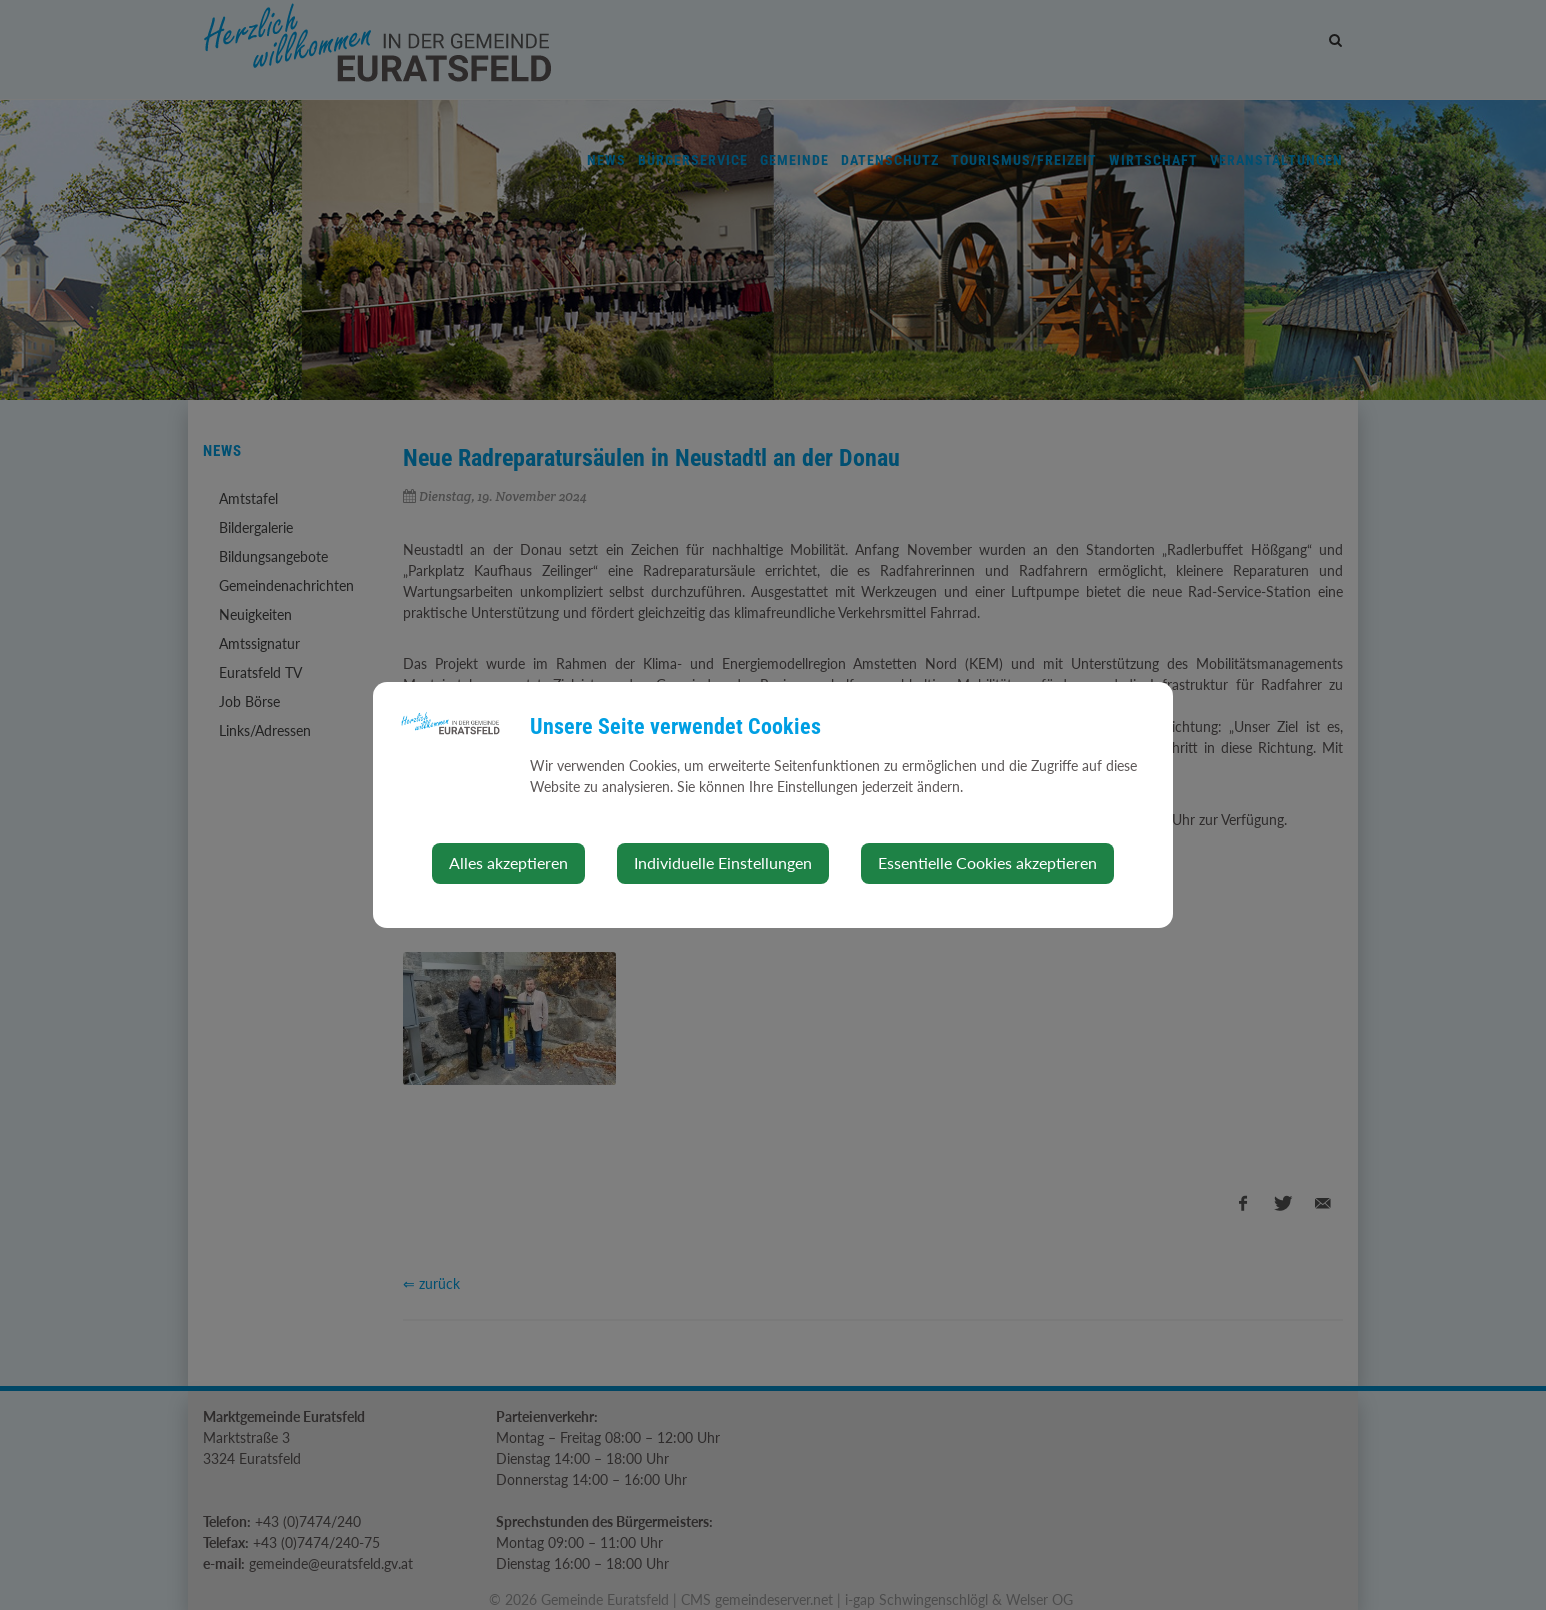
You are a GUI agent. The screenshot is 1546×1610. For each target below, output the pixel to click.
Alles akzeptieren (508, 862)
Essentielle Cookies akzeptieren (987, 862)
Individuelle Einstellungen (723, 862)
